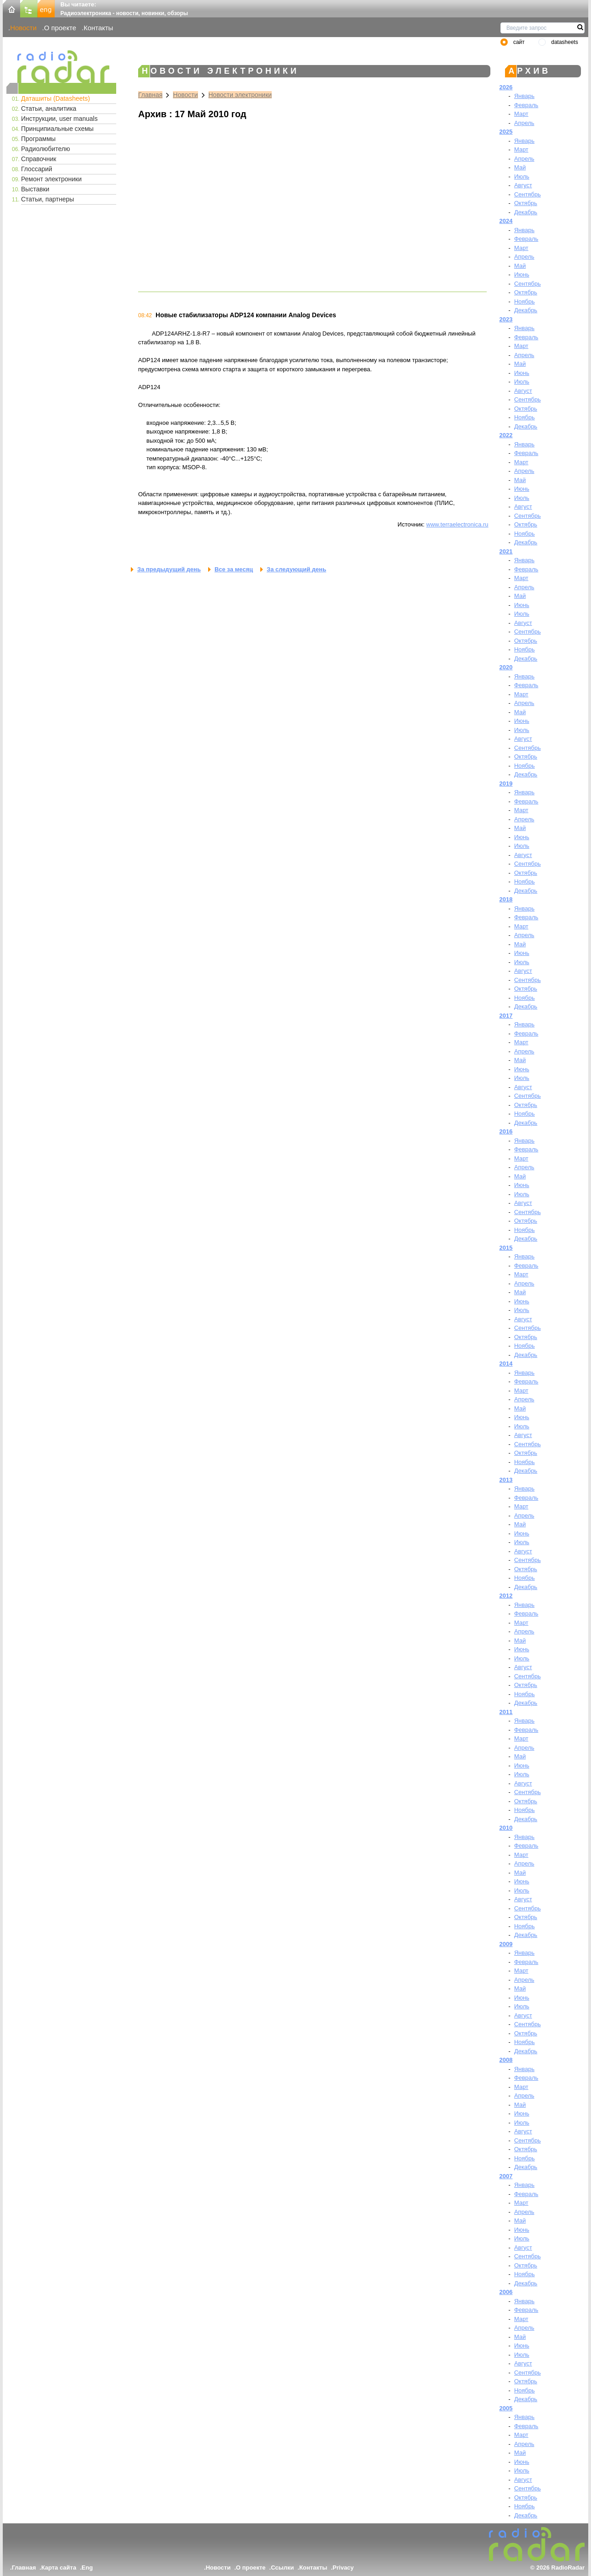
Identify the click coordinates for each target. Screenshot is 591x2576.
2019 (506, 783)
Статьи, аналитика (48, 108)
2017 (506, 1015)
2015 (506, 1247)
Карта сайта (58, 2567)
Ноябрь (524, 301)
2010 (506, 1827)
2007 (506, 2176)
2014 (506, 1363)
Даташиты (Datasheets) (55, 98)
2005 (506, 2408)
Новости (23, 28)
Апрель (524, 122)
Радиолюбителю (45, 148)
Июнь (521, 274)
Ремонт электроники (51, 179)
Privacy (343, 2567)
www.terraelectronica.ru (457, 524)
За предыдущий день (169, 569)
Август (523, 185)
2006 (506, 2292)
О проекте (60, 28)
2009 (506, 1944)
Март (521, 113)
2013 (506, 1479)
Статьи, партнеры (47, 199)
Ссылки (282, 2567)
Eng (87, 2567)
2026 (506, 87)
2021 (506, 551)
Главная (150, 94)
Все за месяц (234, 569)
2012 (506, 1595)
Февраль (526, 105)
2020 (506, 667)
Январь (524, 95)
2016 (506, 1131)
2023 (506, 319)
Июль (521, 176)
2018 (506, 899)
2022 (506, 435)
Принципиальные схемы (57, 128)
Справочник (38, 159)
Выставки (35, 189)
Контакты (98, 28)
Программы (38, 138)
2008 (506, 2059)
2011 (506, 1711)
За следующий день (296, 569)
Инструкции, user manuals (59, 118)
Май (520, 167)
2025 (506, 131)
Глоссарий (36, 169)
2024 (506, 220)
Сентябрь (527, 194)
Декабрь (525, 212)
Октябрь (525, 203)
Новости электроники (240, 94)
